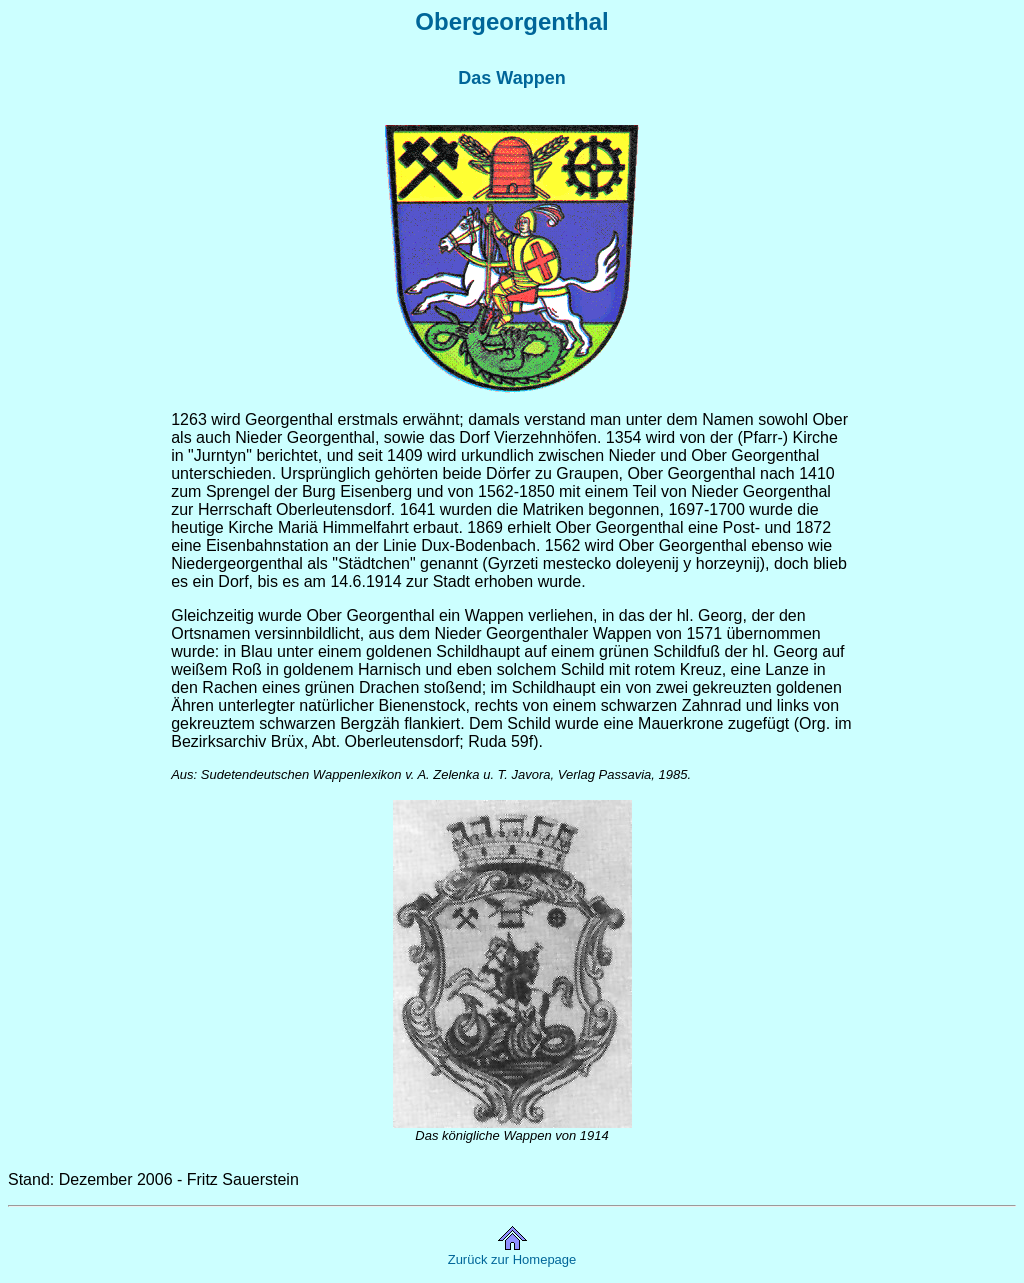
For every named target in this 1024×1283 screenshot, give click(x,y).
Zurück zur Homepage (512, 1259)
